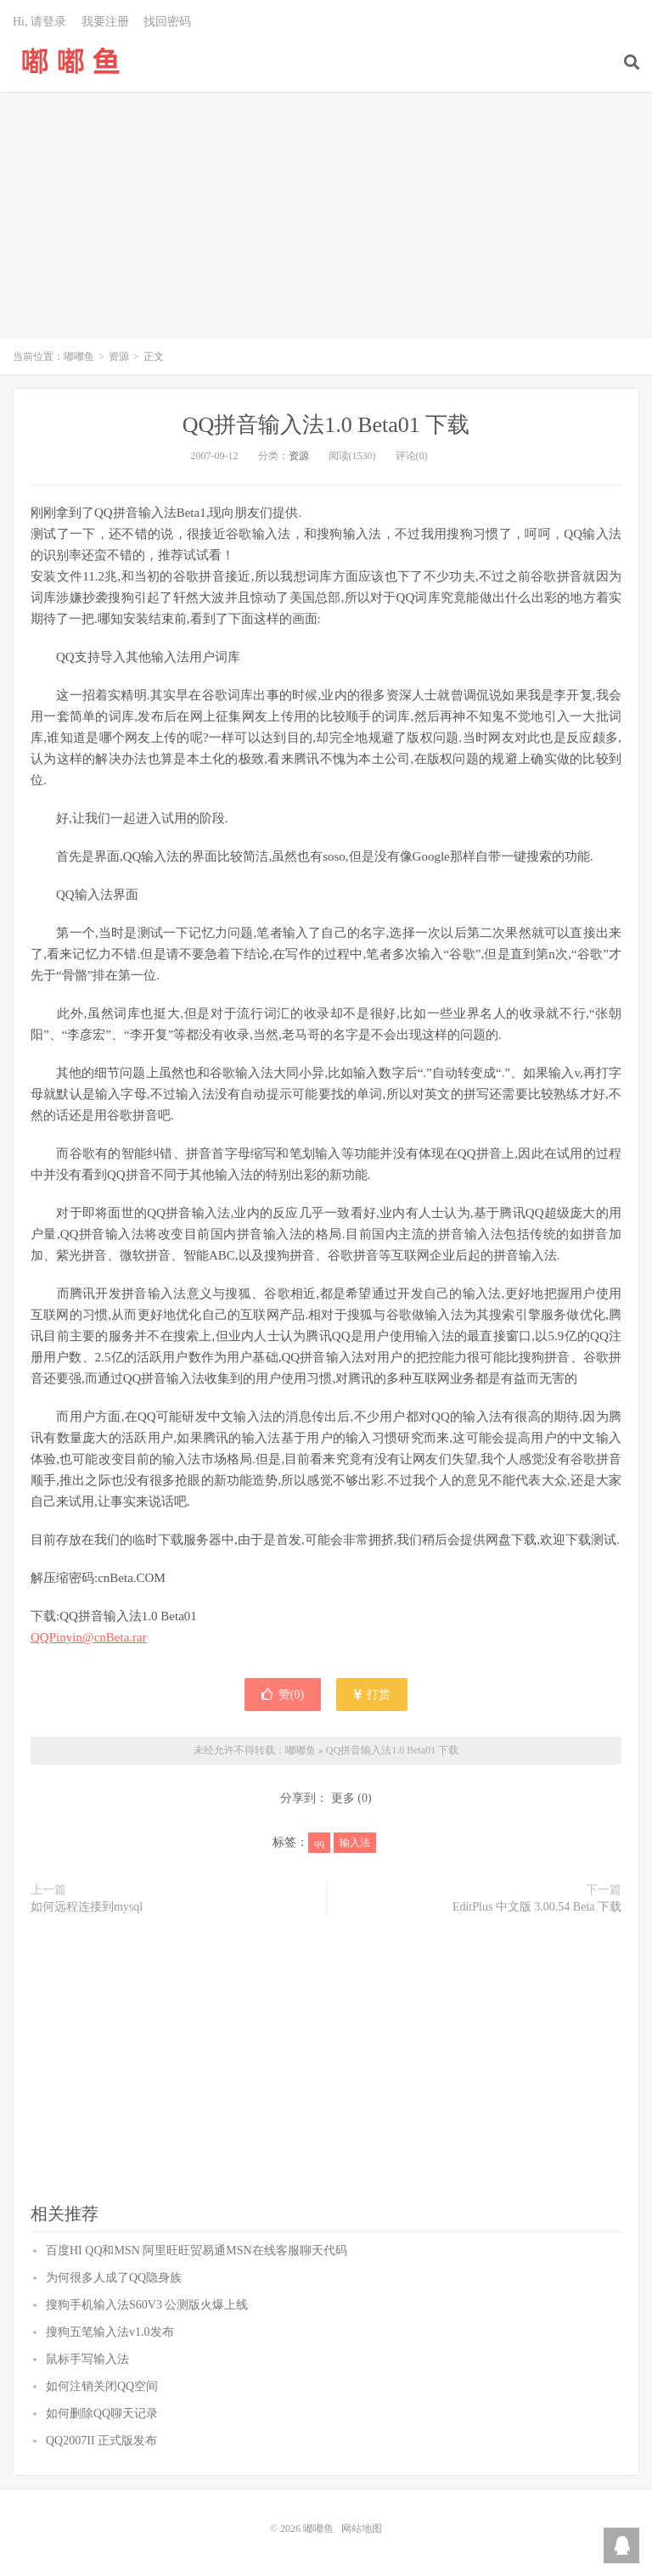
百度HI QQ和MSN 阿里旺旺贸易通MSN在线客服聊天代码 (196, 2250)
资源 (119, 356)
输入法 (355, 1843)
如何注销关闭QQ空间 (102, 2386)
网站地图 (361, 2528)
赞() (282, 1694)
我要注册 (105, 21)
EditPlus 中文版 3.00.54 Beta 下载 (536, 1906)
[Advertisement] (326, 224)
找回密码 (167, 21)
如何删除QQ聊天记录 (102, 2413)
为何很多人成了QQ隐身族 (114, 2277)
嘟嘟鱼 (71, 60)
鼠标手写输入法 (87, 2359)
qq (319, 1843)
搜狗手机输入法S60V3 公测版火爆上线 (147, 2304)
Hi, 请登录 (39, 21)
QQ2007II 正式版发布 (101, 2440)
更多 (343, 1798)
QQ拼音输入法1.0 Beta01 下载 (326, 424)
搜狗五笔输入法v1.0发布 (110, 2332)
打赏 (372, 1694)
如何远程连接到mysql (87, 1906)
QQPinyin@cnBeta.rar (89, 1637)
